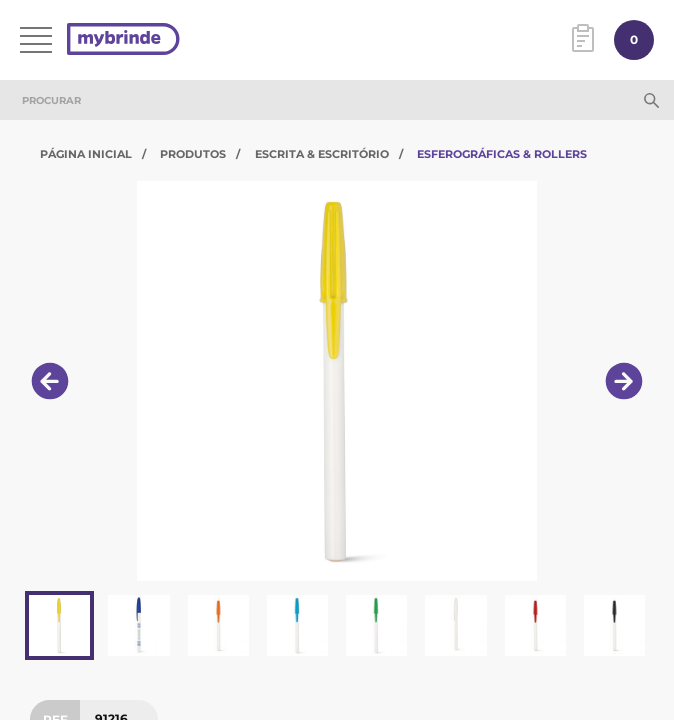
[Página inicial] (123, 40)
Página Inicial (86, 154)
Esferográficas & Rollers (502, 154)
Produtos (193, 154)
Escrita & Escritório (322, 154)
